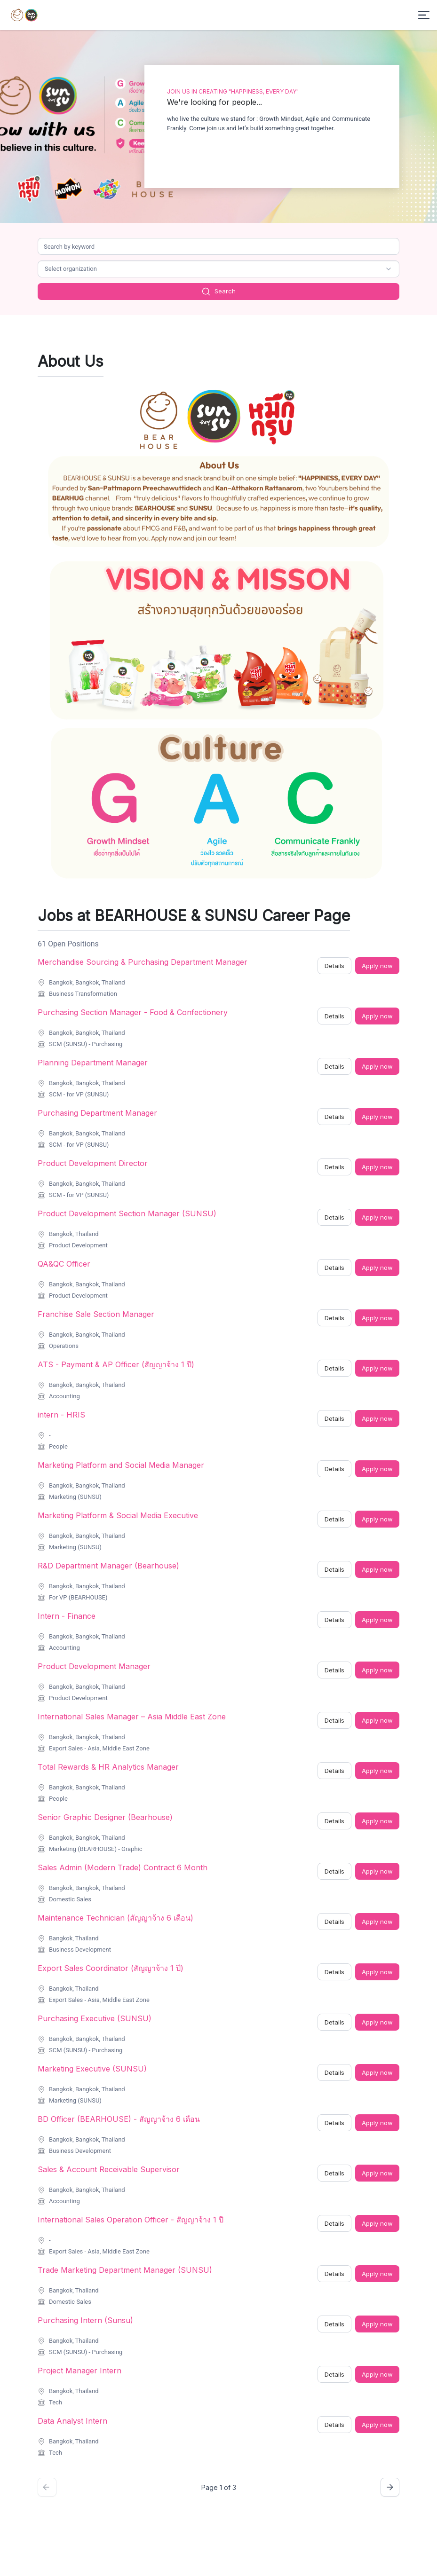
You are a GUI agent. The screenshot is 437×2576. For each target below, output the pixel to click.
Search (218, 291)
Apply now (377, 965)
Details (334, 965)
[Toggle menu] (423, 15)
